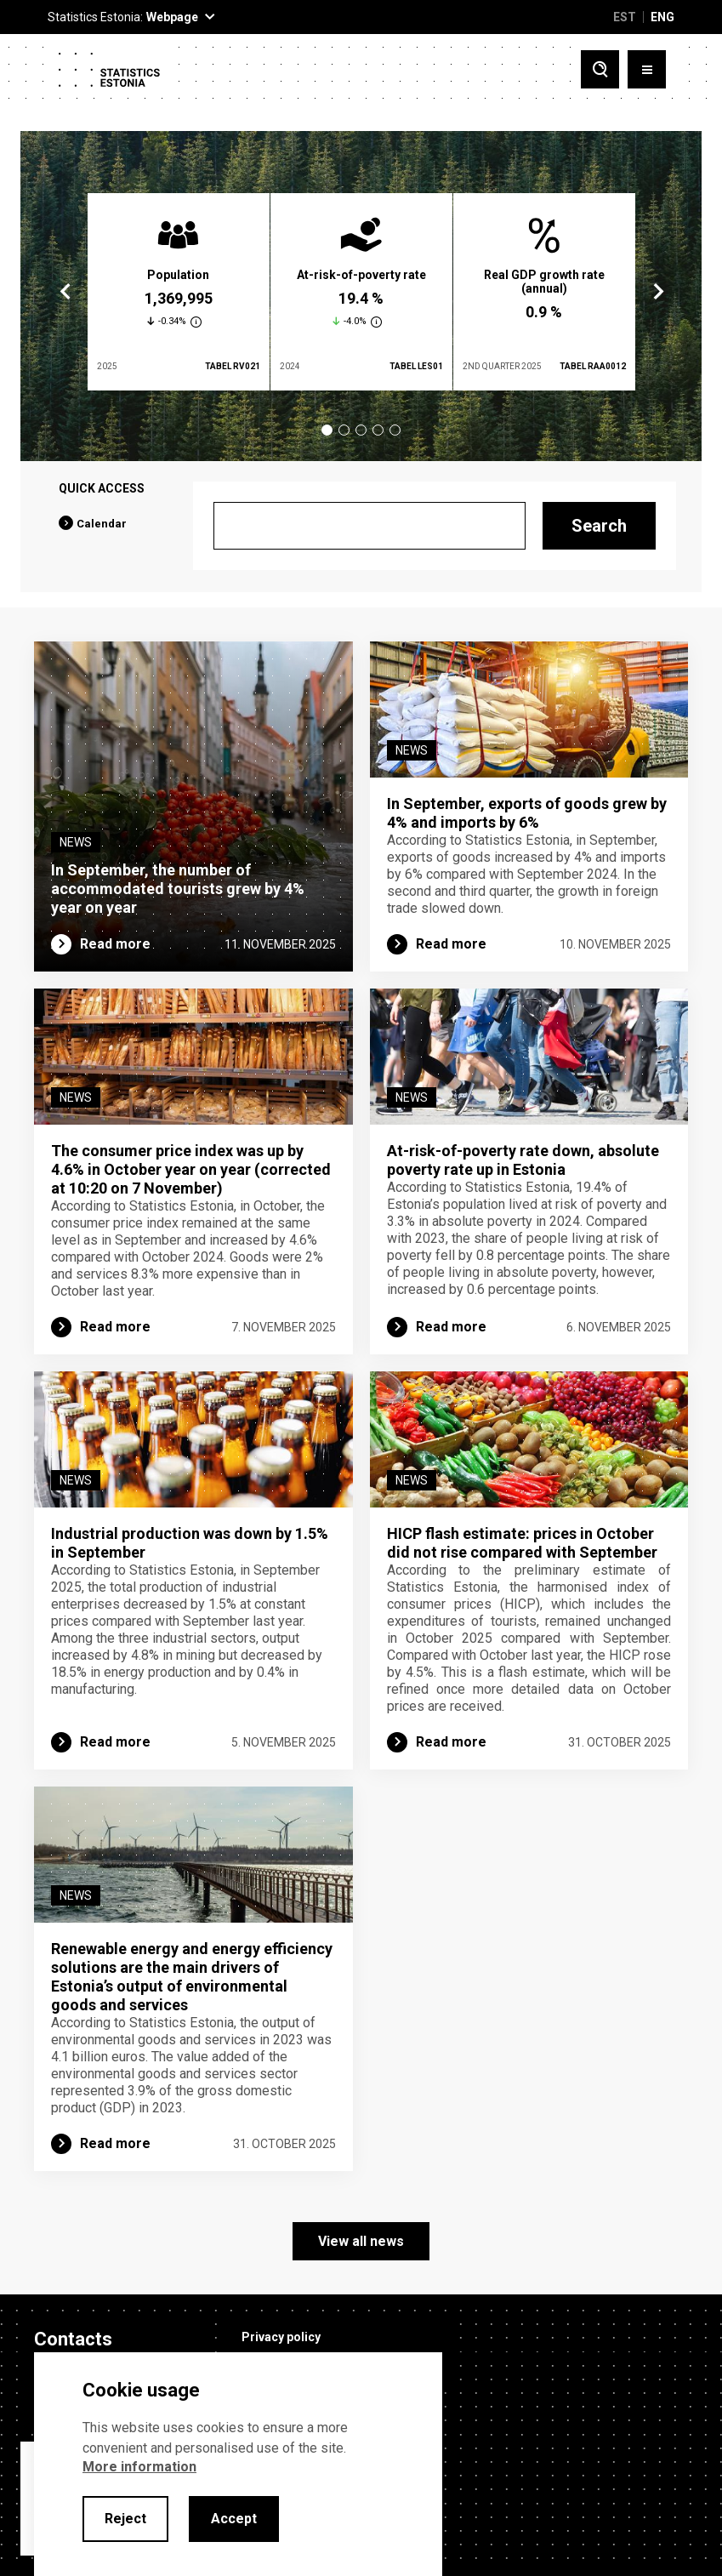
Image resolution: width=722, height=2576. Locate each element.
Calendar (102, 523)
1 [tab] (327, 430)
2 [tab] (344, 430)
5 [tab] (395, 430)
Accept (234, 2518)
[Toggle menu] (646, 69)
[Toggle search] (600, 69)
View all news (361, 2241)
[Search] (369, 526)
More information (139, 2467)
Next (657, 292)
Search (599, 526)
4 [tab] (378, 430)
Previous (65, 292)
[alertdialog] (238, 2464)
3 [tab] (361, 430)
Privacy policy (281, 2337)
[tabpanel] (179, 291)
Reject (125, 2518)
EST (624, 17)
